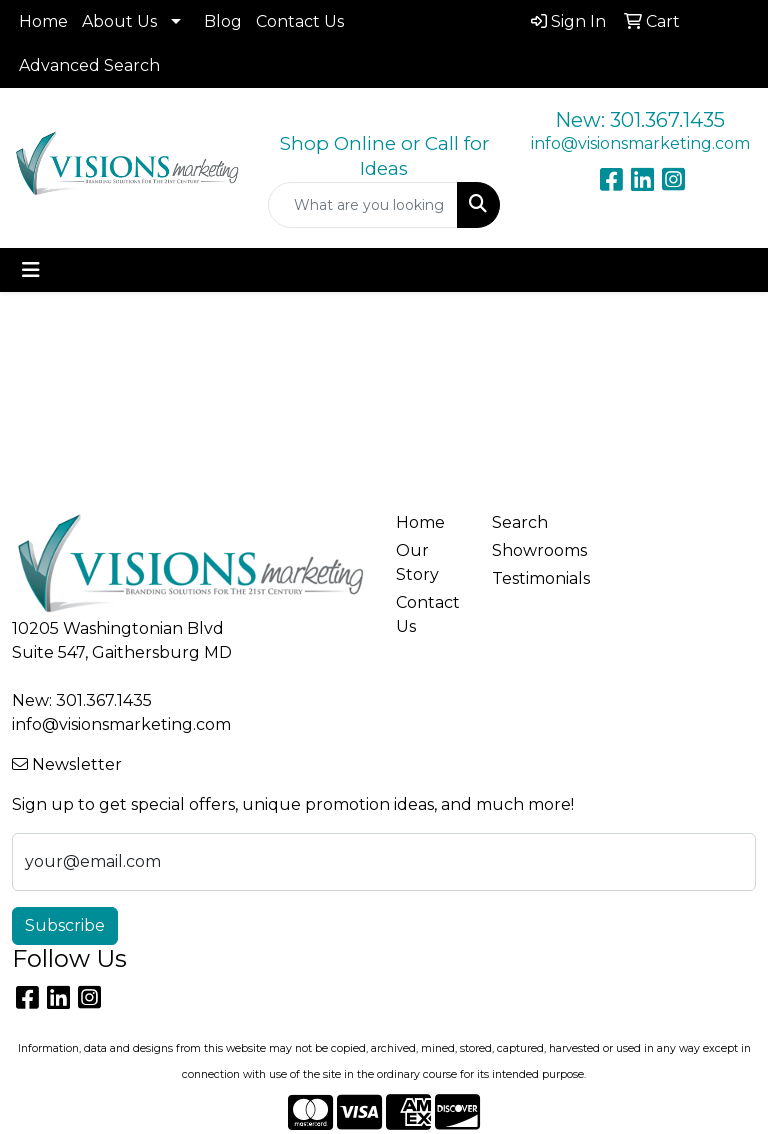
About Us (119, 21)
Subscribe (65, 925)
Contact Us (300, 21)
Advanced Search (89, 65)
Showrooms (528, 550)
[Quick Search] (363, 205)
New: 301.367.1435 (640, 120)
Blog (223, 21)
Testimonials (528, 578)
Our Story (417, 562)
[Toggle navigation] (31, 270)
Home (43, 21)
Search (520, 522)
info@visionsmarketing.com (640, 143)
